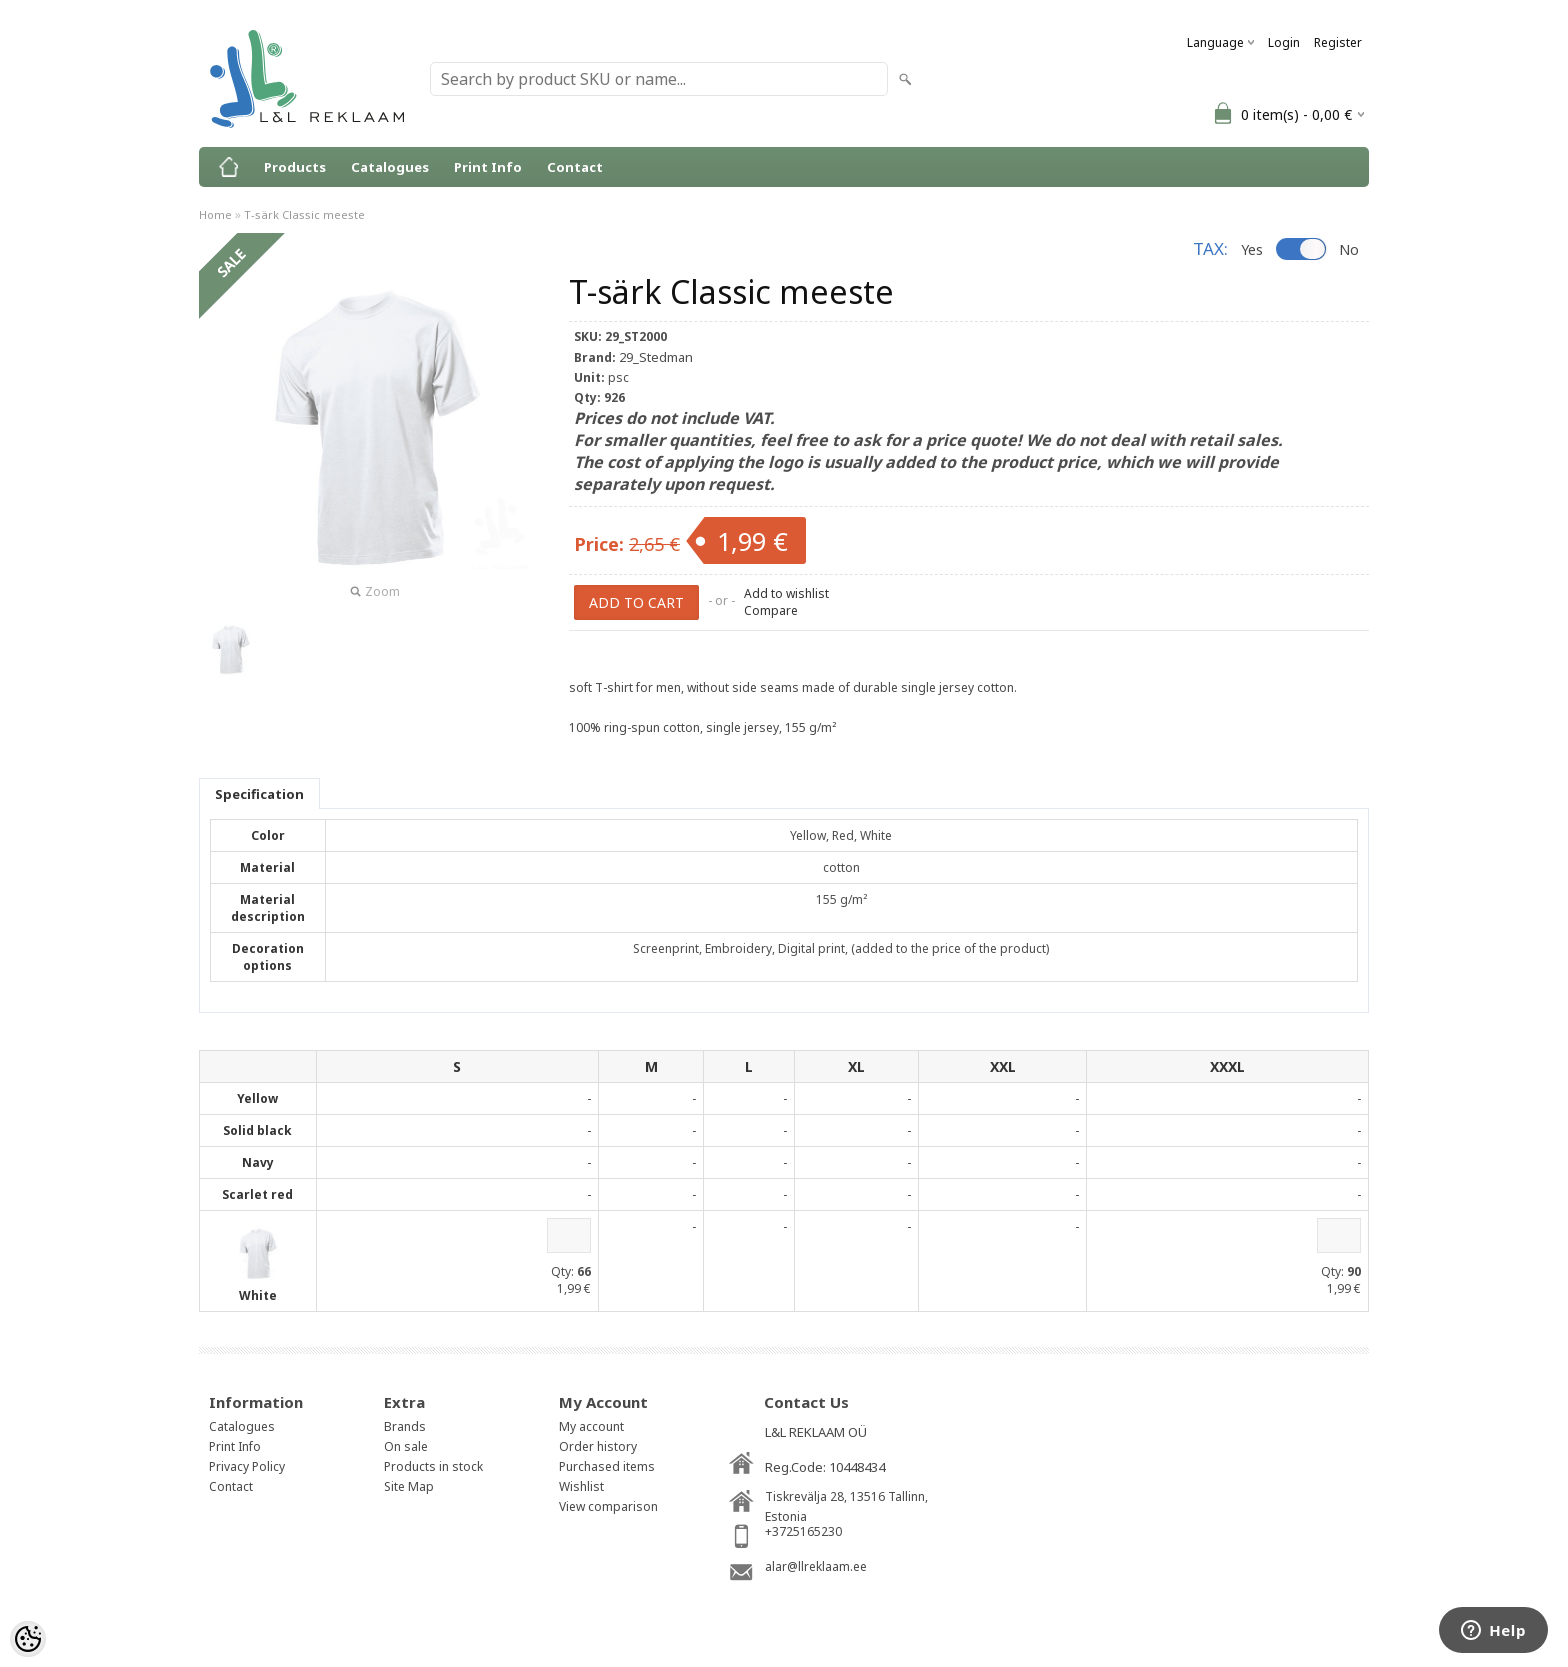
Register (1338, 42)
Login (1284, 42)
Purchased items (607, 1466)
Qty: (562, 1271)
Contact (575, 167)
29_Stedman (656, 357)
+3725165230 (803, 1531)
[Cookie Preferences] (28, 1639)
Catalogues (390, 167)
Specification (259, 794)
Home (215, 214)
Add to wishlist (786, 593)
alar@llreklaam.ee (816, 1566)
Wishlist (581, 1486)
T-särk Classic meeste (304, 214)
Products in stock (433, 1466)
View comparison (608, 1506)
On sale (406, 1446)
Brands (405, 1426)
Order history (598, 1446)
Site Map (409, 1486)
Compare (771, 610)
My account (591, 1426)
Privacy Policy (247, 1466)
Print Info (488, 167)
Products (295, 167)
